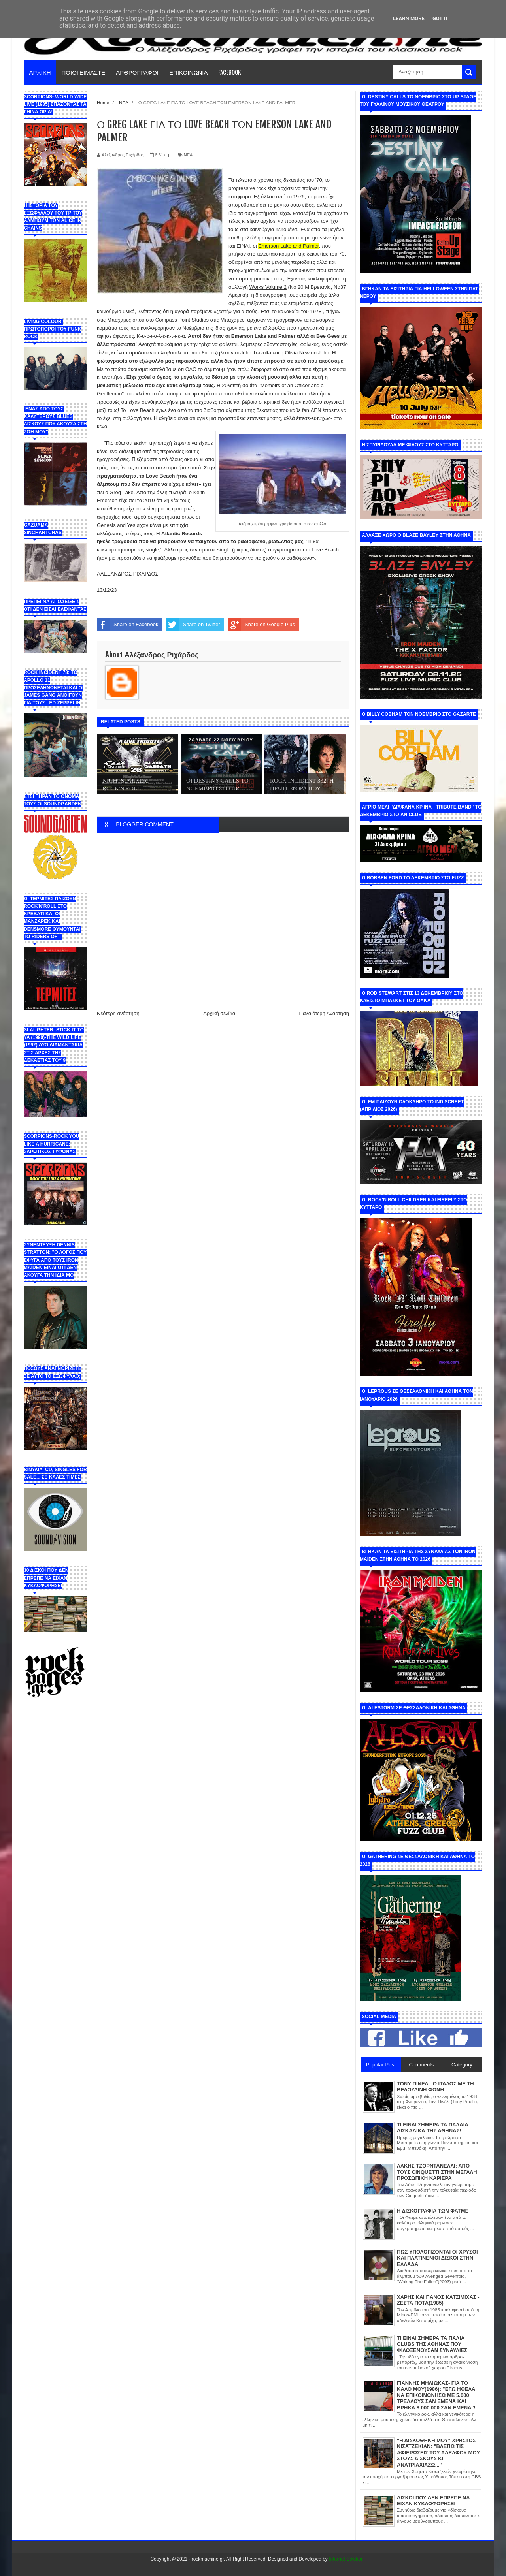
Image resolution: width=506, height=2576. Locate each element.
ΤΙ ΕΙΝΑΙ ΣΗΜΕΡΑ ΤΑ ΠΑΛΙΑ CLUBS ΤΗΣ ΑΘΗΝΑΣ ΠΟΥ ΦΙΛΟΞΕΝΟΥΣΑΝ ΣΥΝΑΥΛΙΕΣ (432, 2344)
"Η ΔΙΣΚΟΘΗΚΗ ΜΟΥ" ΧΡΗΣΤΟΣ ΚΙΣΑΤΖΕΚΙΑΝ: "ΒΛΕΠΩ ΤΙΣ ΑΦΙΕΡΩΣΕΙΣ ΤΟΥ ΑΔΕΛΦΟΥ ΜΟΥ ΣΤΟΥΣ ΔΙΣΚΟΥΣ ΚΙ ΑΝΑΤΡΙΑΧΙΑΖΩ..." (438, 2452)
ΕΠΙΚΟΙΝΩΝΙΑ (188, 72)
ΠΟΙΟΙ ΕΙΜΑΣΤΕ (84, 72)
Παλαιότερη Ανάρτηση (324, 1013)
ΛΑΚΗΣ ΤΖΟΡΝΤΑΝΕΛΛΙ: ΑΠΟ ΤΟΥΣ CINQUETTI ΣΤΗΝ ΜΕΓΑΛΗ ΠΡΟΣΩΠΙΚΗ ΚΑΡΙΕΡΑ (437, 2172)
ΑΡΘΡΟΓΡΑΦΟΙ (137, 72)
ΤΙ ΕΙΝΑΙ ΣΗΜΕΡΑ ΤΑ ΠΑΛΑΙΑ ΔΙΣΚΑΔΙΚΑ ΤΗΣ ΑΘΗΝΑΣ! (432, 2128)
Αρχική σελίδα (219, 1013)
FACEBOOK (229, 72)
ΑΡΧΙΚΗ (40, 72)
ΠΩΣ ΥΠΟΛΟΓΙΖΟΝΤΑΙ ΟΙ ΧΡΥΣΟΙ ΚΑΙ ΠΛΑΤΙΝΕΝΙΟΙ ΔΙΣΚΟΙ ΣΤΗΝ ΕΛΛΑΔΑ (437, 2258)
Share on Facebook (127, 624)
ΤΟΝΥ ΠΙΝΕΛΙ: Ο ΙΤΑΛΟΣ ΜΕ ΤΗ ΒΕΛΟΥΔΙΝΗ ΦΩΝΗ (435, 2087)
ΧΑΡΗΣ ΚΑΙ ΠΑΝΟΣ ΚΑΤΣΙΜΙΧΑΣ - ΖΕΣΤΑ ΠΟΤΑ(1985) (438, 2300)
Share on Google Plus (261, 624)
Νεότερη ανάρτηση (118, 1013)
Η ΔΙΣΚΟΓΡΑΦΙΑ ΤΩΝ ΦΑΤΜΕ (432, 2211)
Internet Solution (346, 2559)
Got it (440, 18)
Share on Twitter (193, 624)
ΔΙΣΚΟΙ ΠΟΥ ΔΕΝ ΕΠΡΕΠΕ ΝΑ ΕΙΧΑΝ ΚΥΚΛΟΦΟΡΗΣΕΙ (433, 2501)
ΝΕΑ (188, 154)
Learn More (409, 18)
